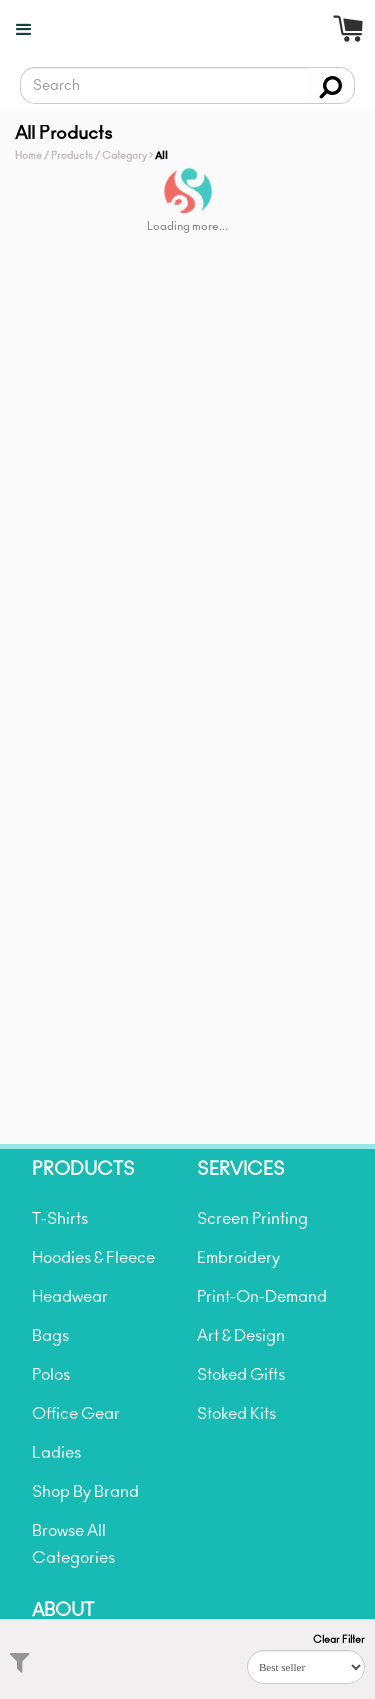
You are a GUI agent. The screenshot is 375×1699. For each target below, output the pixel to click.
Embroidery (238, 1258)
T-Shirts (60, 1219)
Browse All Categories (73, 1544)
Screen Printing (252, 1219)
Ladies (56, 1453)
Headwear (70, 1297)
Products (72, 156)
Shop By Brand (85, 1492)
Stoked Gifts (241, 1375)
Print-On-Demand (262, 1297)
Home (28, 156)
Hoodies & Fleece (93, 1258)
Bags (50, 1336)
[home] (196, 45)
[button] (18, 30)
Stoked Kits (236, 1414)
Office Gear (76, 1414)
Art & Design (241, 1336)
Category (124, 156)
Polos (51, 1375)
